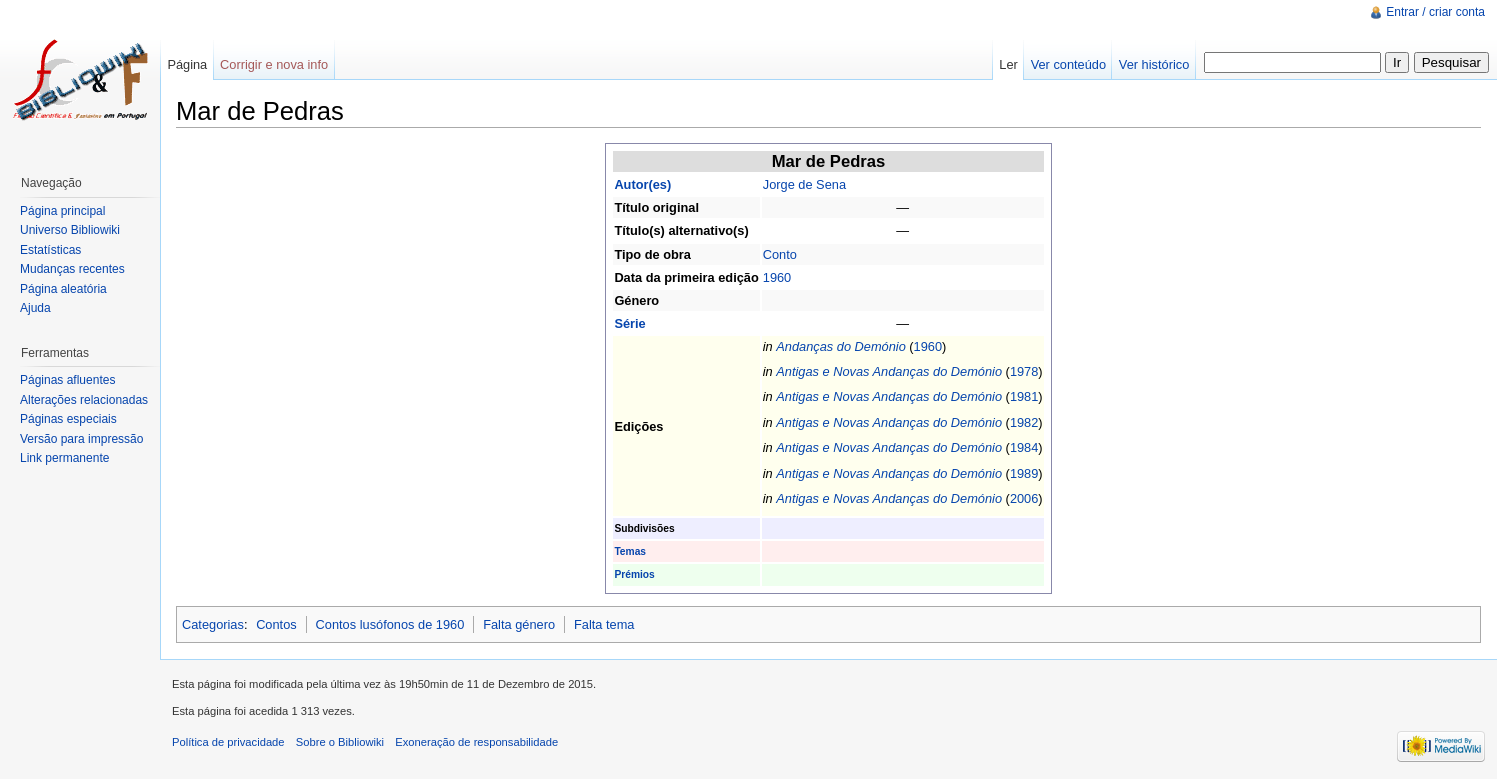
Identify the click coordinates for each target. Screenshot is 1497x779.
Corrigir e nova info (274, 64)
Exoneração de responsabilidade (476, 742)
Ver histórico (1154, 64)
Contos (276, 624)
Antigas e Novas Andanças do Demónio (889, 371)
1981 (1024, 396)
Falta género (519, 624)
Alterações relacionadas (84, 400)
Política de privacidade (228, 742)
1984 (1024, 447)
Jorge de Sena (804, 184)
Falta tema (604, 624)
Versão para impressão (81, 439)
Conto (780, 254)
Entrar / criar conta (1435, 12)
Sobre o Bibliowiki (340, 742)
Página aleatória (63, 289)
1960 (777, 277)
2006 (1024, 498)
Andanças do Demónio (840, 346)
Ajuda (35, 308)
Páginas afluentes (67, 380)
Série (629, 323)
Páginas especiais (68, 419)
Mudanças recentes (72, 269)
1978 (1024, 371)
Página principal (62, 211)
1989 (1024, 473)
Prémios (634, 574)
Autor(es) (642, 184)
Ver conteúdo (1068, 64)
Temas (630, 551)
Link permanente (64, 458)
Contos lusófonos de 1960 (390, 624)
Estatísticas (50, 250)
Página (187, 64)
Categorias (213, 624)
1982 (1024, 422)
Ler (1008, 64)
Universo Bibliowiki (70, 230)
